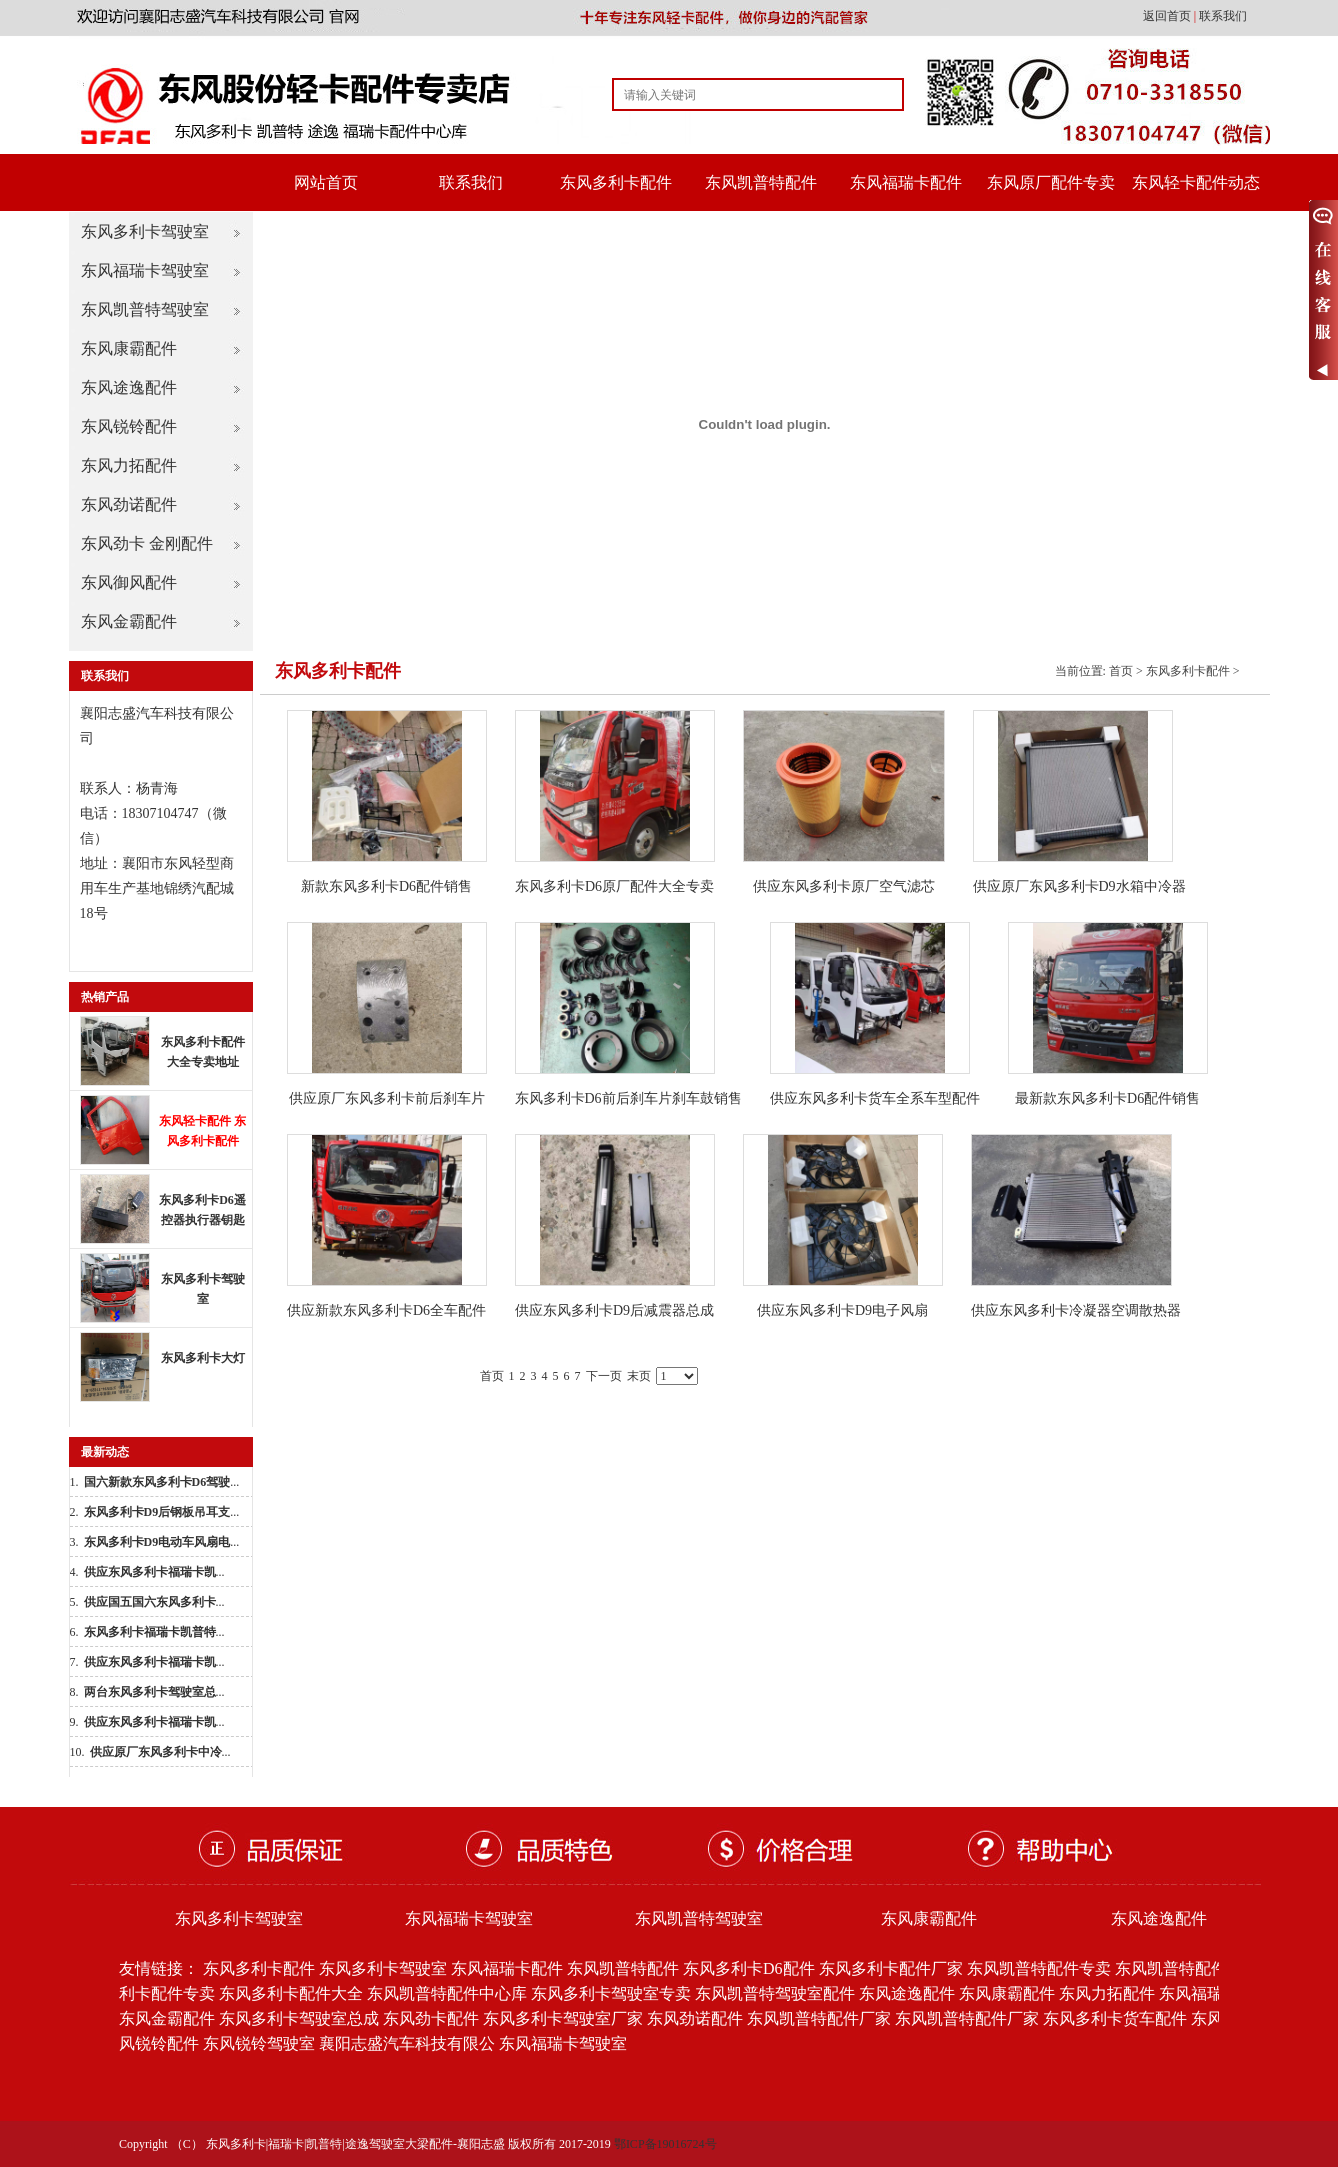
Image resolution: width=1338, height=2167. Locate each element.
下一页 (604, 1376)
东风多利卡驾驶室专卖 (611, 1993)
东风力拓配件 (129, 465)
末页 (639, 1376)
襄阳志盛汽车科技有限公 (407, 2043)
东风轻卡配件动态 (1196, 182)
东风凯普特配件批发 (1187, 1968)
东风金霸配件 (129, 621)
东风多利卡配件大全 (291, 1993)
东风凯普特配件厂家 (819, 2018)
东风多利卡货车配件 (1115, 2018)
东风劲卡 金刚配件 (147, 543)
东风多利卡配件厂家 (891, 1968)
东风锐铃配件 (129, 426)
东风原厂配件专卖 (1051, 182)
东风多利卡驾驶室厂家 (563, 2018)
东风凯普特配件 (761, 182)
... (162, 1482)
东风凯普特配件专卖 (1039, 1968)
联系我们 (1223, 16)
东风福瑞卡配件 (906, 182)
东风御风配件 (129, 582)
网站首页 (326, 182)
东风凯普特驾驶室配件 (775, 1993)
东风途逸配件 (129, 387)
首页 (1121, 671)
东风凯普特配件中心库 (447, 1993)
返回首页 (1168, 16)
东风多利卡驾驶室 (145, 231)
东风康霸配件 (129, 348)
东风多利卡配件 (616, 182)
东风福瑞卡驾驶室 (145, 270)
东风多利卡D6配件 (749, 1968)
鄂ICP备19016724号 (665, 2144)
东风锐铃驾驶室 (259, 2043)
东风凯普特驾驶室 (145, 309)
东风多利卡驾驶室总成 (299, 2018)
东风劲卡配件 (431, 2018)
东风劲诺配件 (129, 504)
